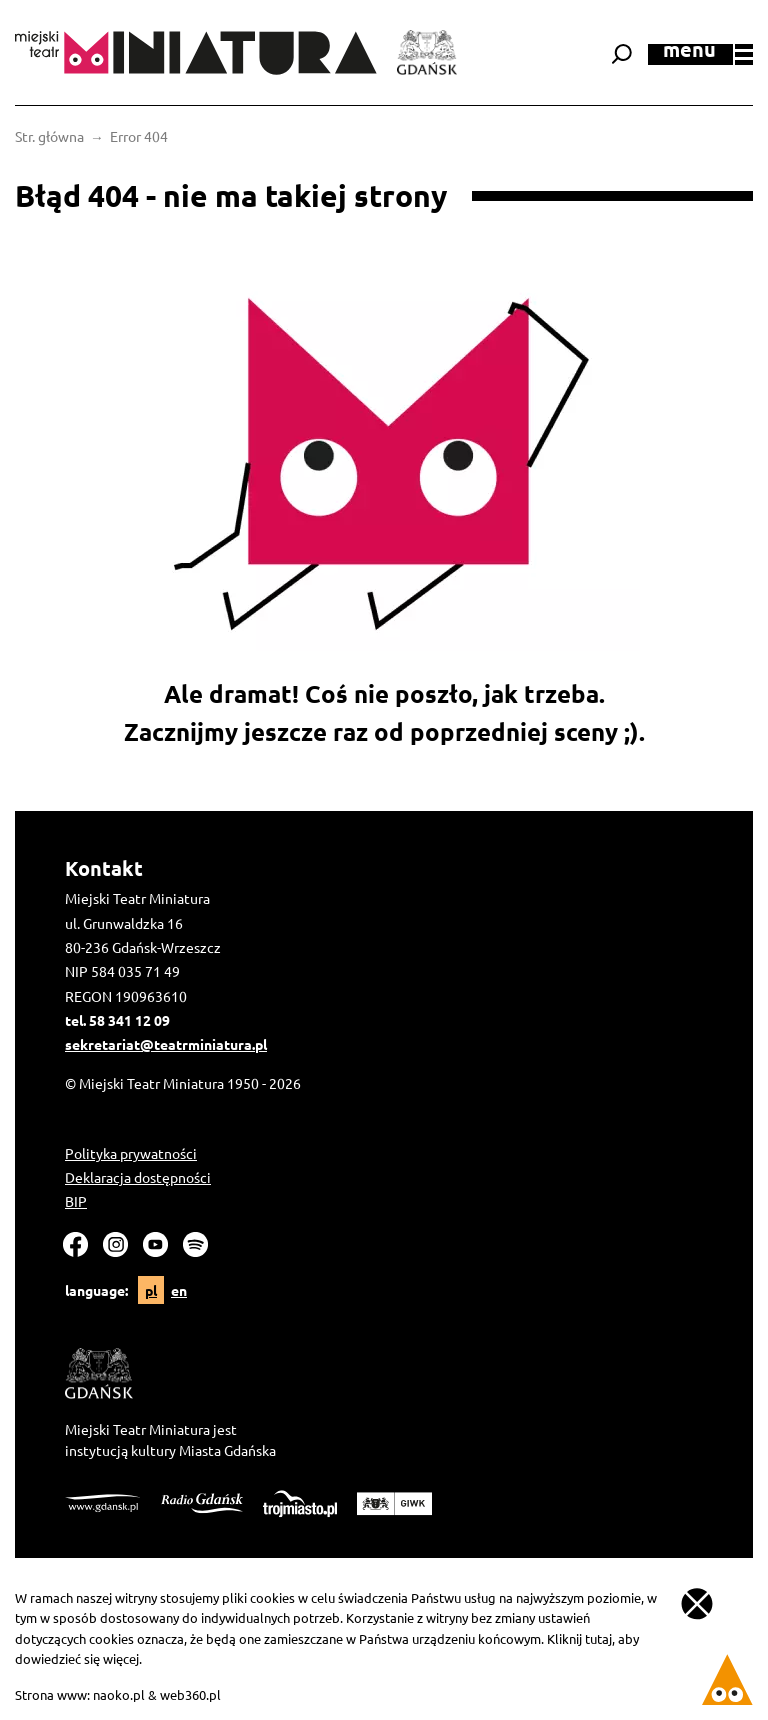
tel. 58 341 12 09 (117, 1020)
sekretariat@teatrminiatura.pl (166, 1044)
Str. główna (49, 136)
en (179, 1290)
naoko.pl (119, 1694)
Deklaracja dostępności (138, 1177)
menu (708, 53)
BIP (76, 1201)
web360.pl (190, 1694)
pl (151, 1290)
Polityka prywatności (131, 1153)
